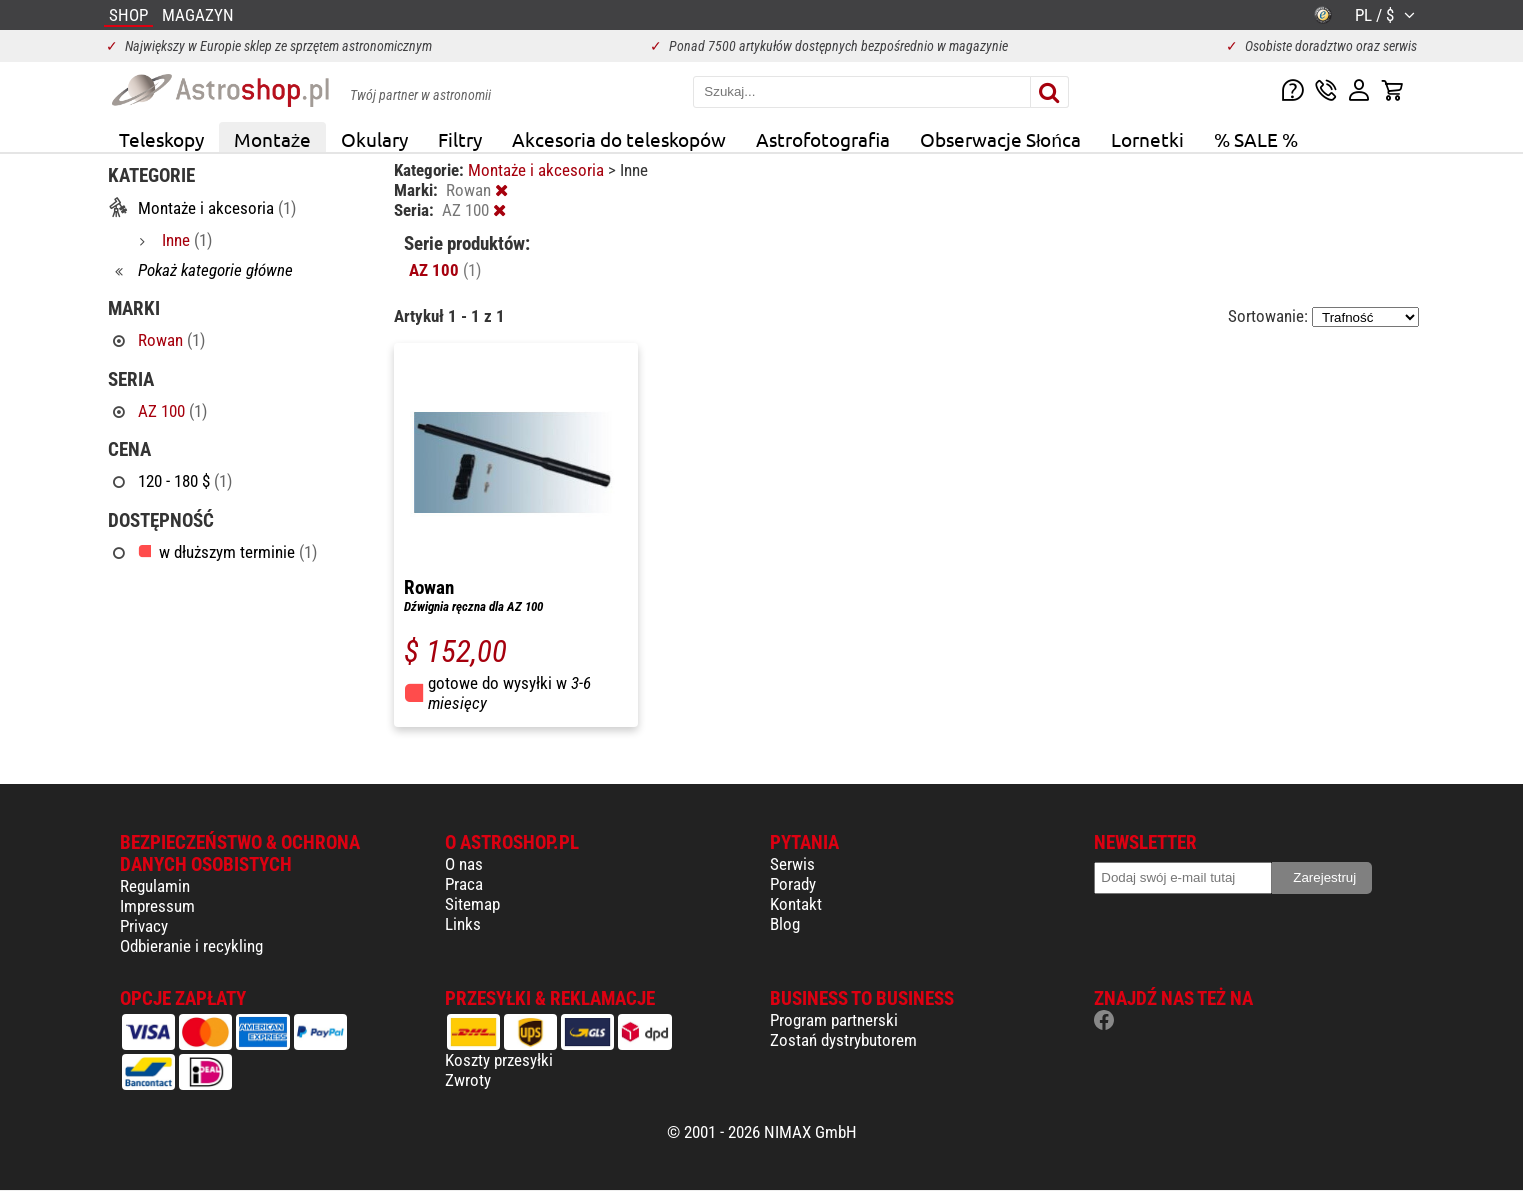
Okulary (374, 139)
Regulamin (155, 886)
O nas (464, 864)
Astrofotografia (823, 139)
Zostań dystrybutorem (843, 1040)
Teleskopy (161, 139)
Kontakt (796, 904)
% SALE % (1256, 139)
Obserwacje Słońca (1000, 139)
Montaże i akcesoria (538, 170)
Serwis (792, 864)
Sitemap (472, 904)
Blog (785, 924)
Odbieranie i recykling (191, 946)
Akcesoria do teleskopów (619, 139)
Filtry (460, 139)
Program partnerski (834, 1020)
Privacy (144, 926)
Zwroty (468, 1080)
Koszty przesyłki (499, 1060)
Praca (464, 884)
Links (463, 924)
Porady (793, 884)
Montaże (272, 139)
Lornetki (1147, 139)
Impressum (157, 906)
